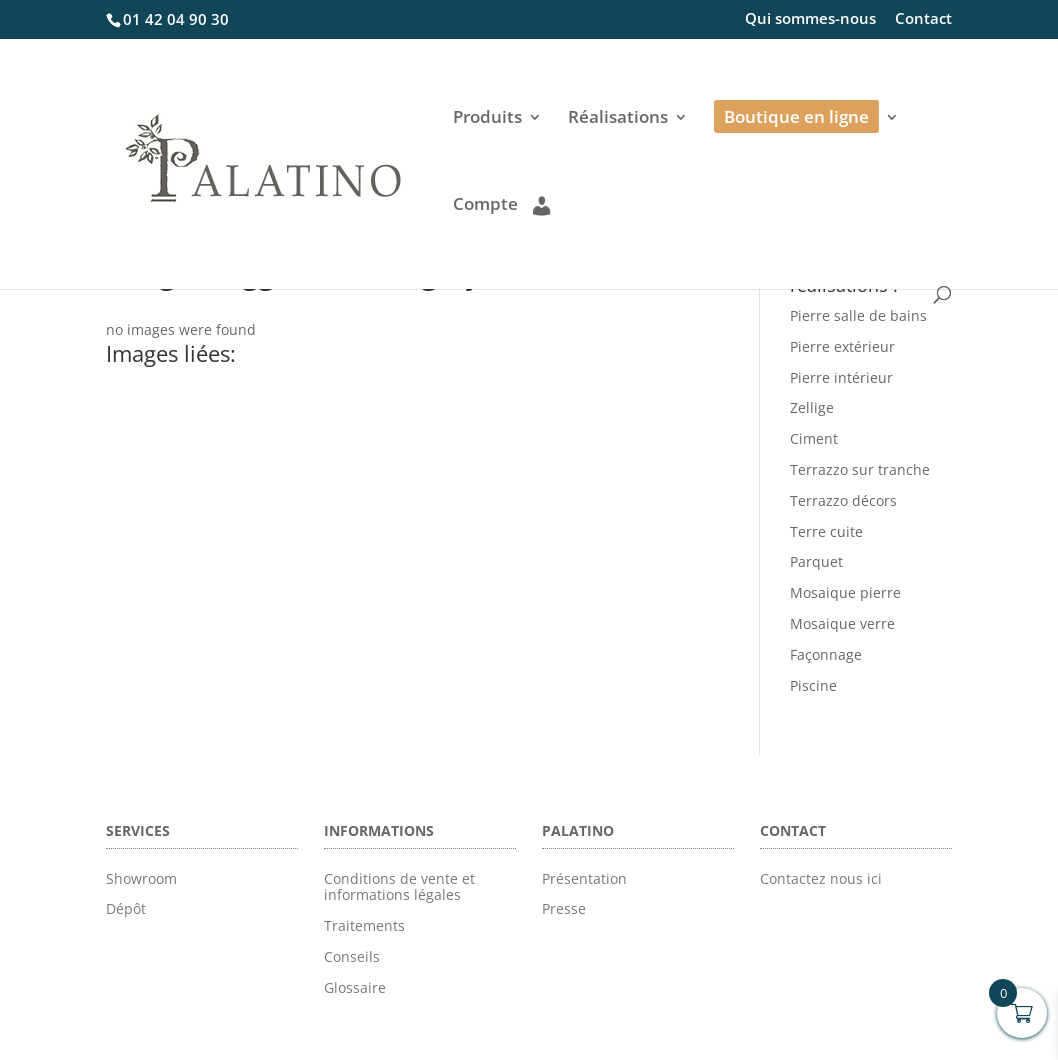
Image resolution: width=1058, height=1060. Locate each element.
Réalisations (618, 119)
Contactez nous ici (821, 878)
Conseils (352, 956)
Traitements (364, 925)
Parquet (816, 561)
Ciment (814, 438)
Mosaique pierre (845, 592)
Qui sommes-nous (810, 19)
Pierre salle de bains (858, 315)
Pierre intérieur (841, 377)
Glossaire (355, 987)
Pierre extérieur (842, 346)
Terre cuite (826, 531)
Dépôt (126, 908)
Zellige (812, 407)
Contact (923, 19)
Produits (487, 119)
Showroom (141, 878)
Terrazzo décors (843, 500)
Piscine (813, 685)
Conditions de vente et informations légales (399, 887)
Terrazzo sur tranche (860, 469)
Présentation (584, 878)
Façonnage (826, 654)
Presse (564, 908)
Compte (501, 205)
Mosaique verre (842, 623)
